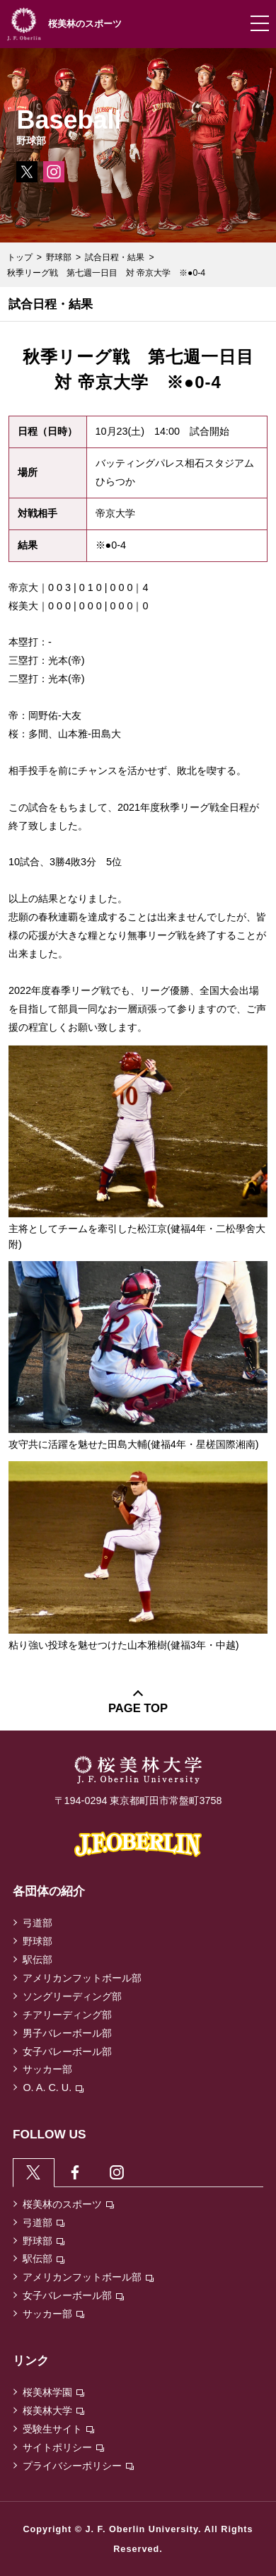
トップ (20, 257)
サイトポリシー (63, 2447)
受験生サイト (58, 2429)
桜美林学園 (53, 2392)
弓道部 (37, 1922)
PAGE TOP (138, 1708)
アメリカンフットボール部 (82, 1978)
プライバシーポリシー (78, 2465)
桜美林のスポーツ (68, 2204)
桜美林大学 (53, 2410)
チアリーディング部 (67, 2014)
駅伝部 (37, 1959)
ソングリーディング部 (72, 1996)
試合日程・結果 (114, 257)
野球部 (58, 257)
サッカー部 (47, 2069)
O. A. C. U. (53, 2087)
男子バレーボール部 (67, 2033)
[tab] (33, 2172)
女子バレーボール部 (67, 2051)
